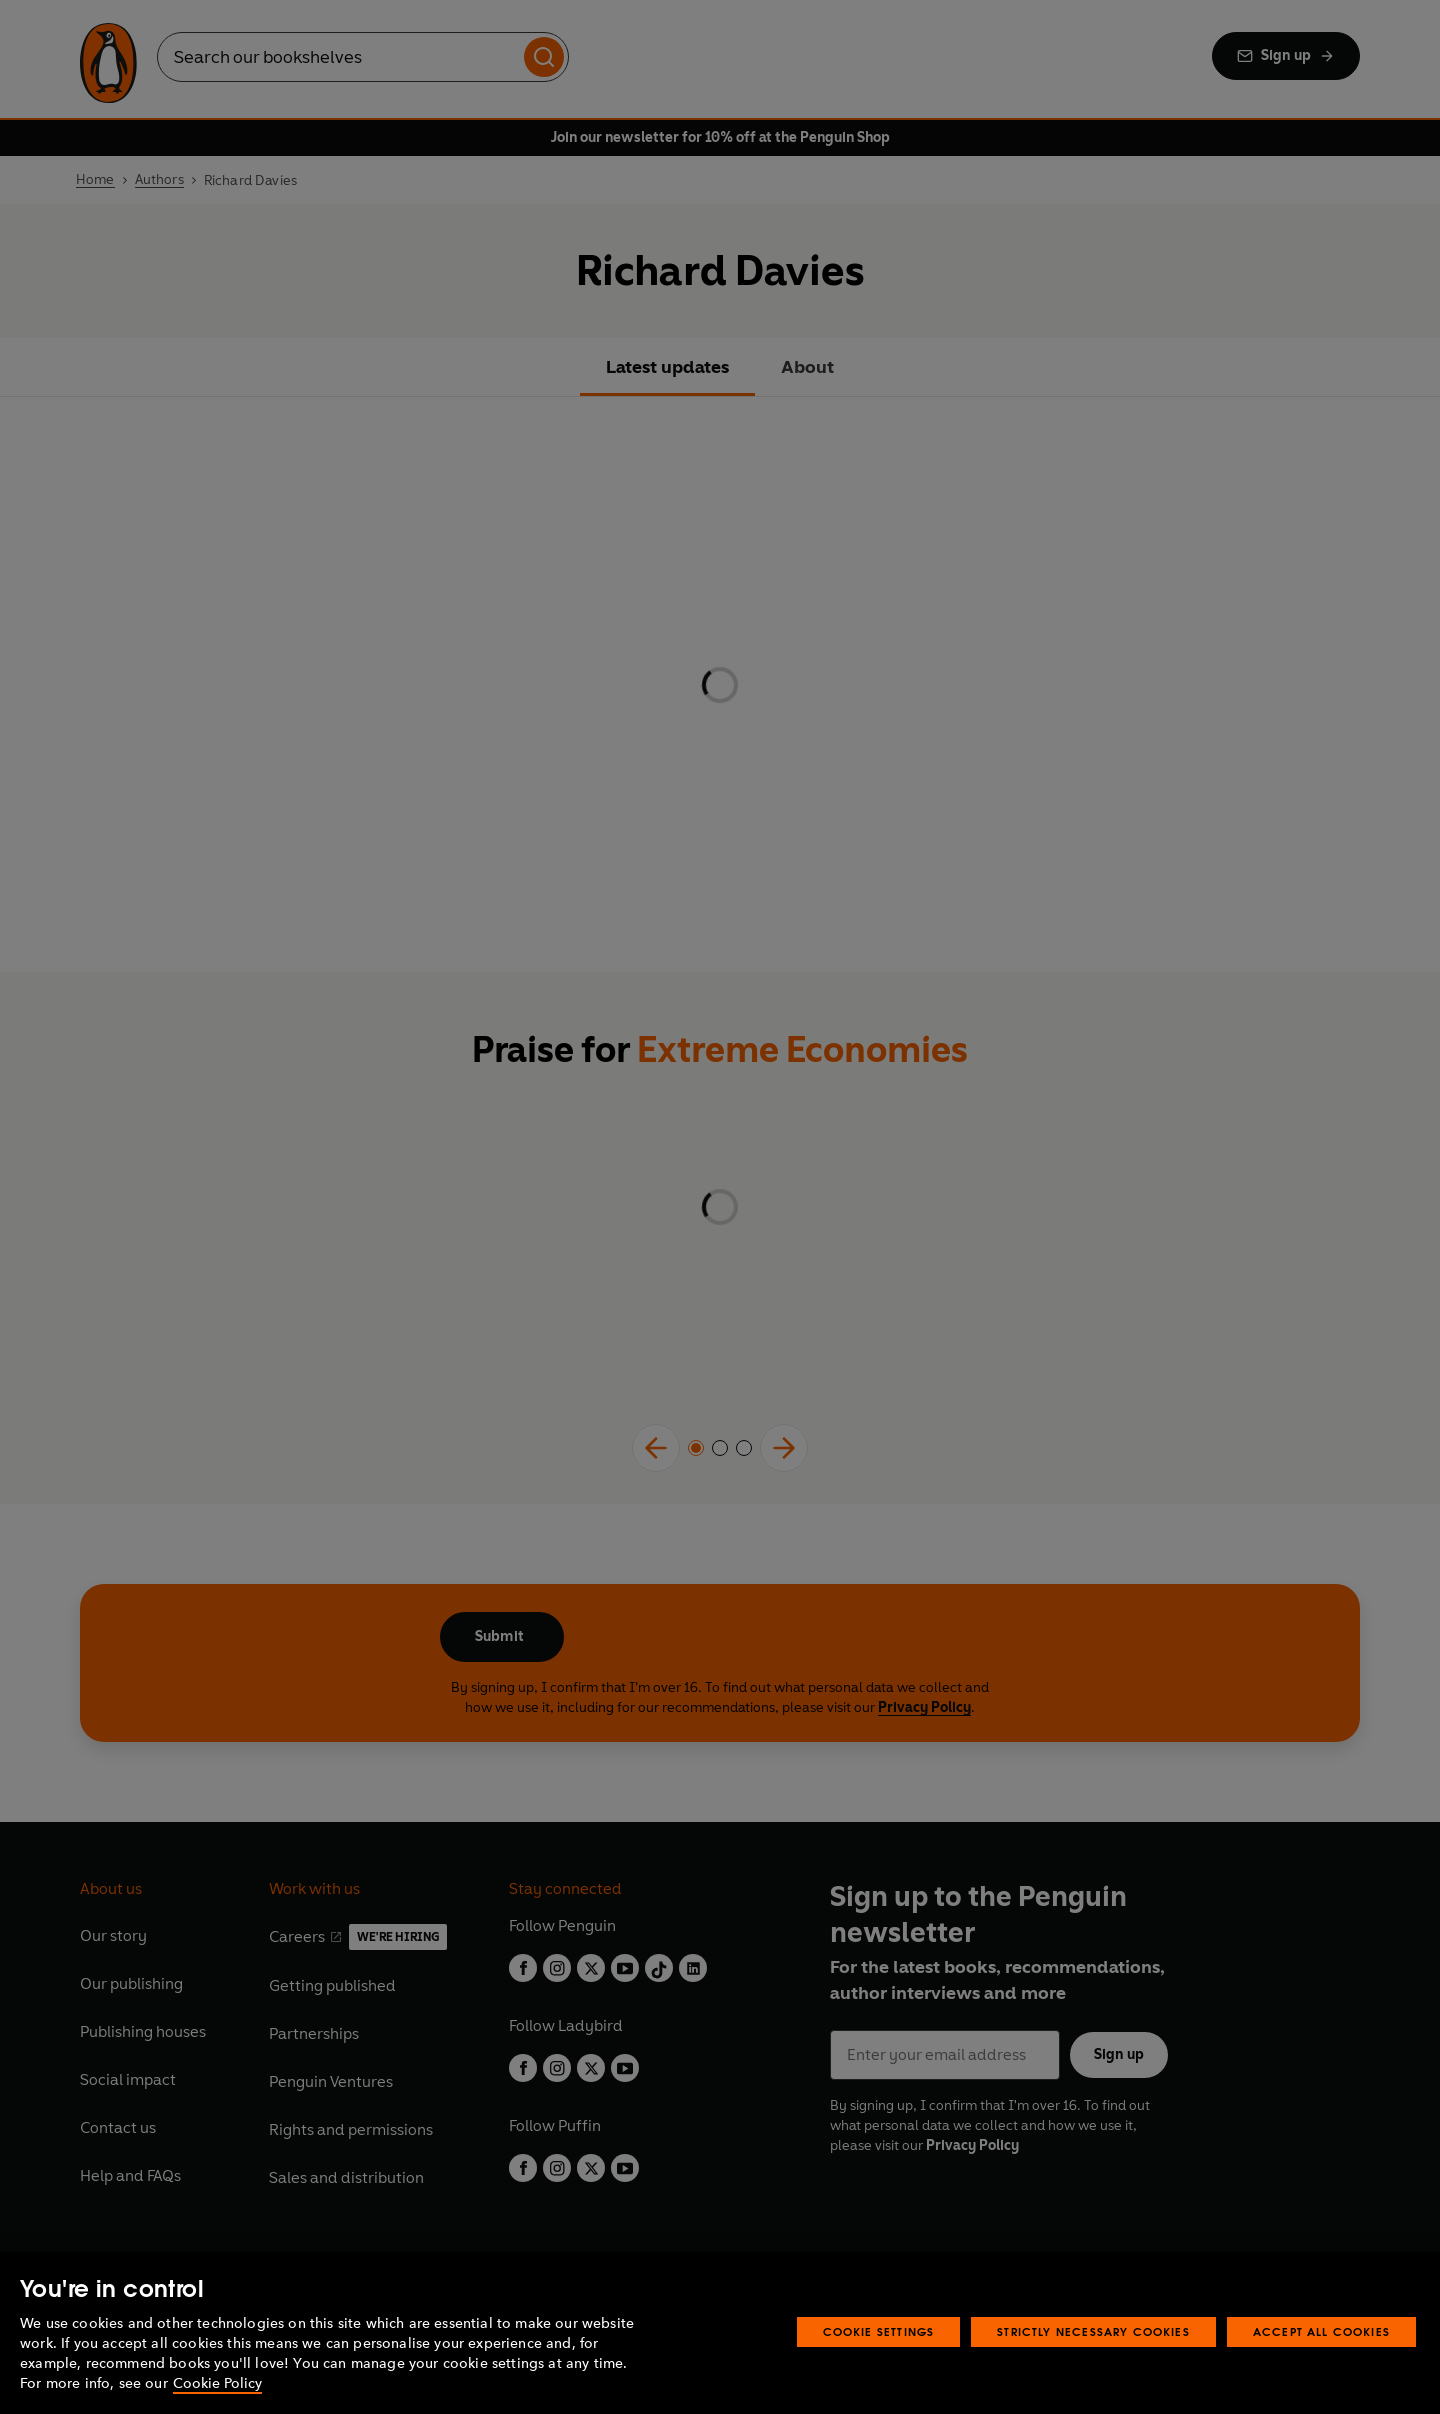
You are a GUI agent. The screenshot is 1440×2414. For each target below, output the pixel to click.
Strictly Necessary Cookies (1093, 2331)
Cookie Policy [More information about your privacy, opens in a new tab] (217, 2383)
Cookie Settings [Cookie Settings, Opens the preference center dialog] (879, 2331)
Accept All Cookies (1321, 2331)
